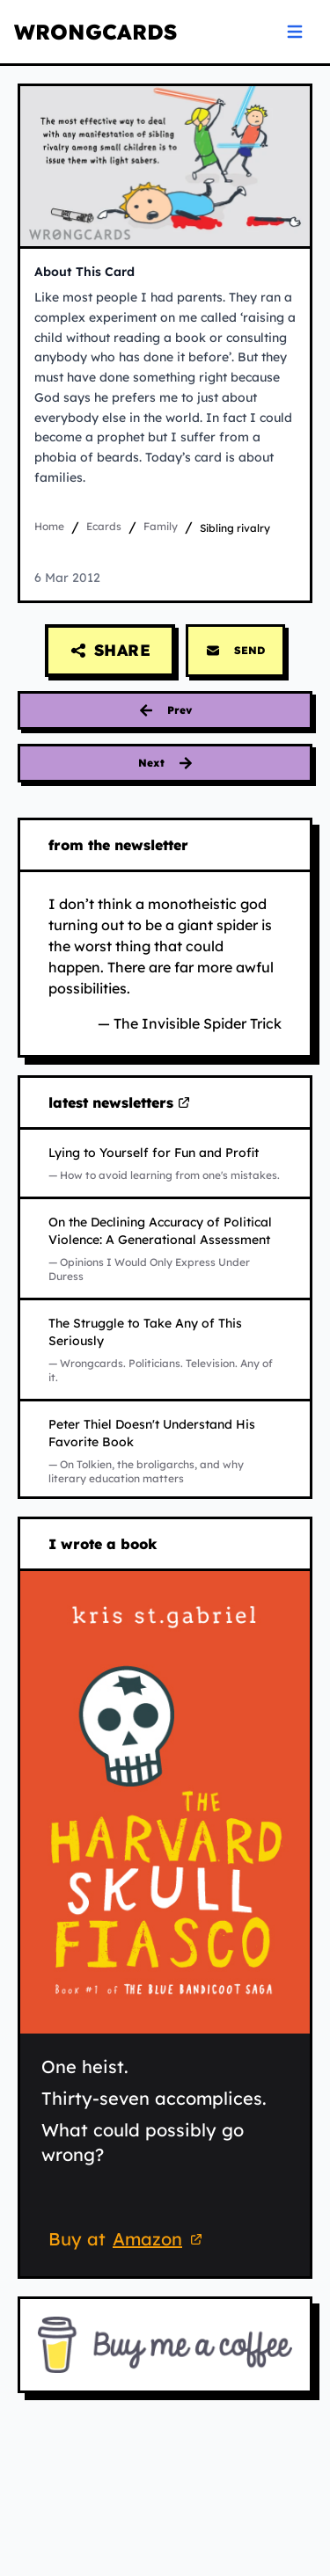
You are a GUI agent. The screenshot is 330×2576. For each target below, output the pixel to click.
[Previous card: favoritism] (165, 710)
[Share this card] (110, 650)
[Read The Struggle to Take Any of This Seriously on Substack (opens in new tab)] (165, 1349)
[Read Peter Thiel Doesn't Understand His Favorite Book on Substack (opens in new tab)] (165, 1450)
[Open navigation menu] (295, 32)
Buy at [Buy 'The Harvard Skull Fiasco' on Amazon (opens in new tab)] (128, 2241)
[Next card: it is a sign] (165, 763)
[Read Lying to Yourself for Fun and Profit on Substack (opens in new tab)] (165, 1163)
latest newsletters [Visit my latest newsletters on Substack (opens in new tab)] (119, 1103)
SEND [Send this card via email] (235, 651)
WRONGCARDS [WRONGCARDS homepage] (95, 31)
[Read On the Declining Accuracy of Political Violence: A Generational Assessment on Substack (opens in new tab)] (165, 1248)
